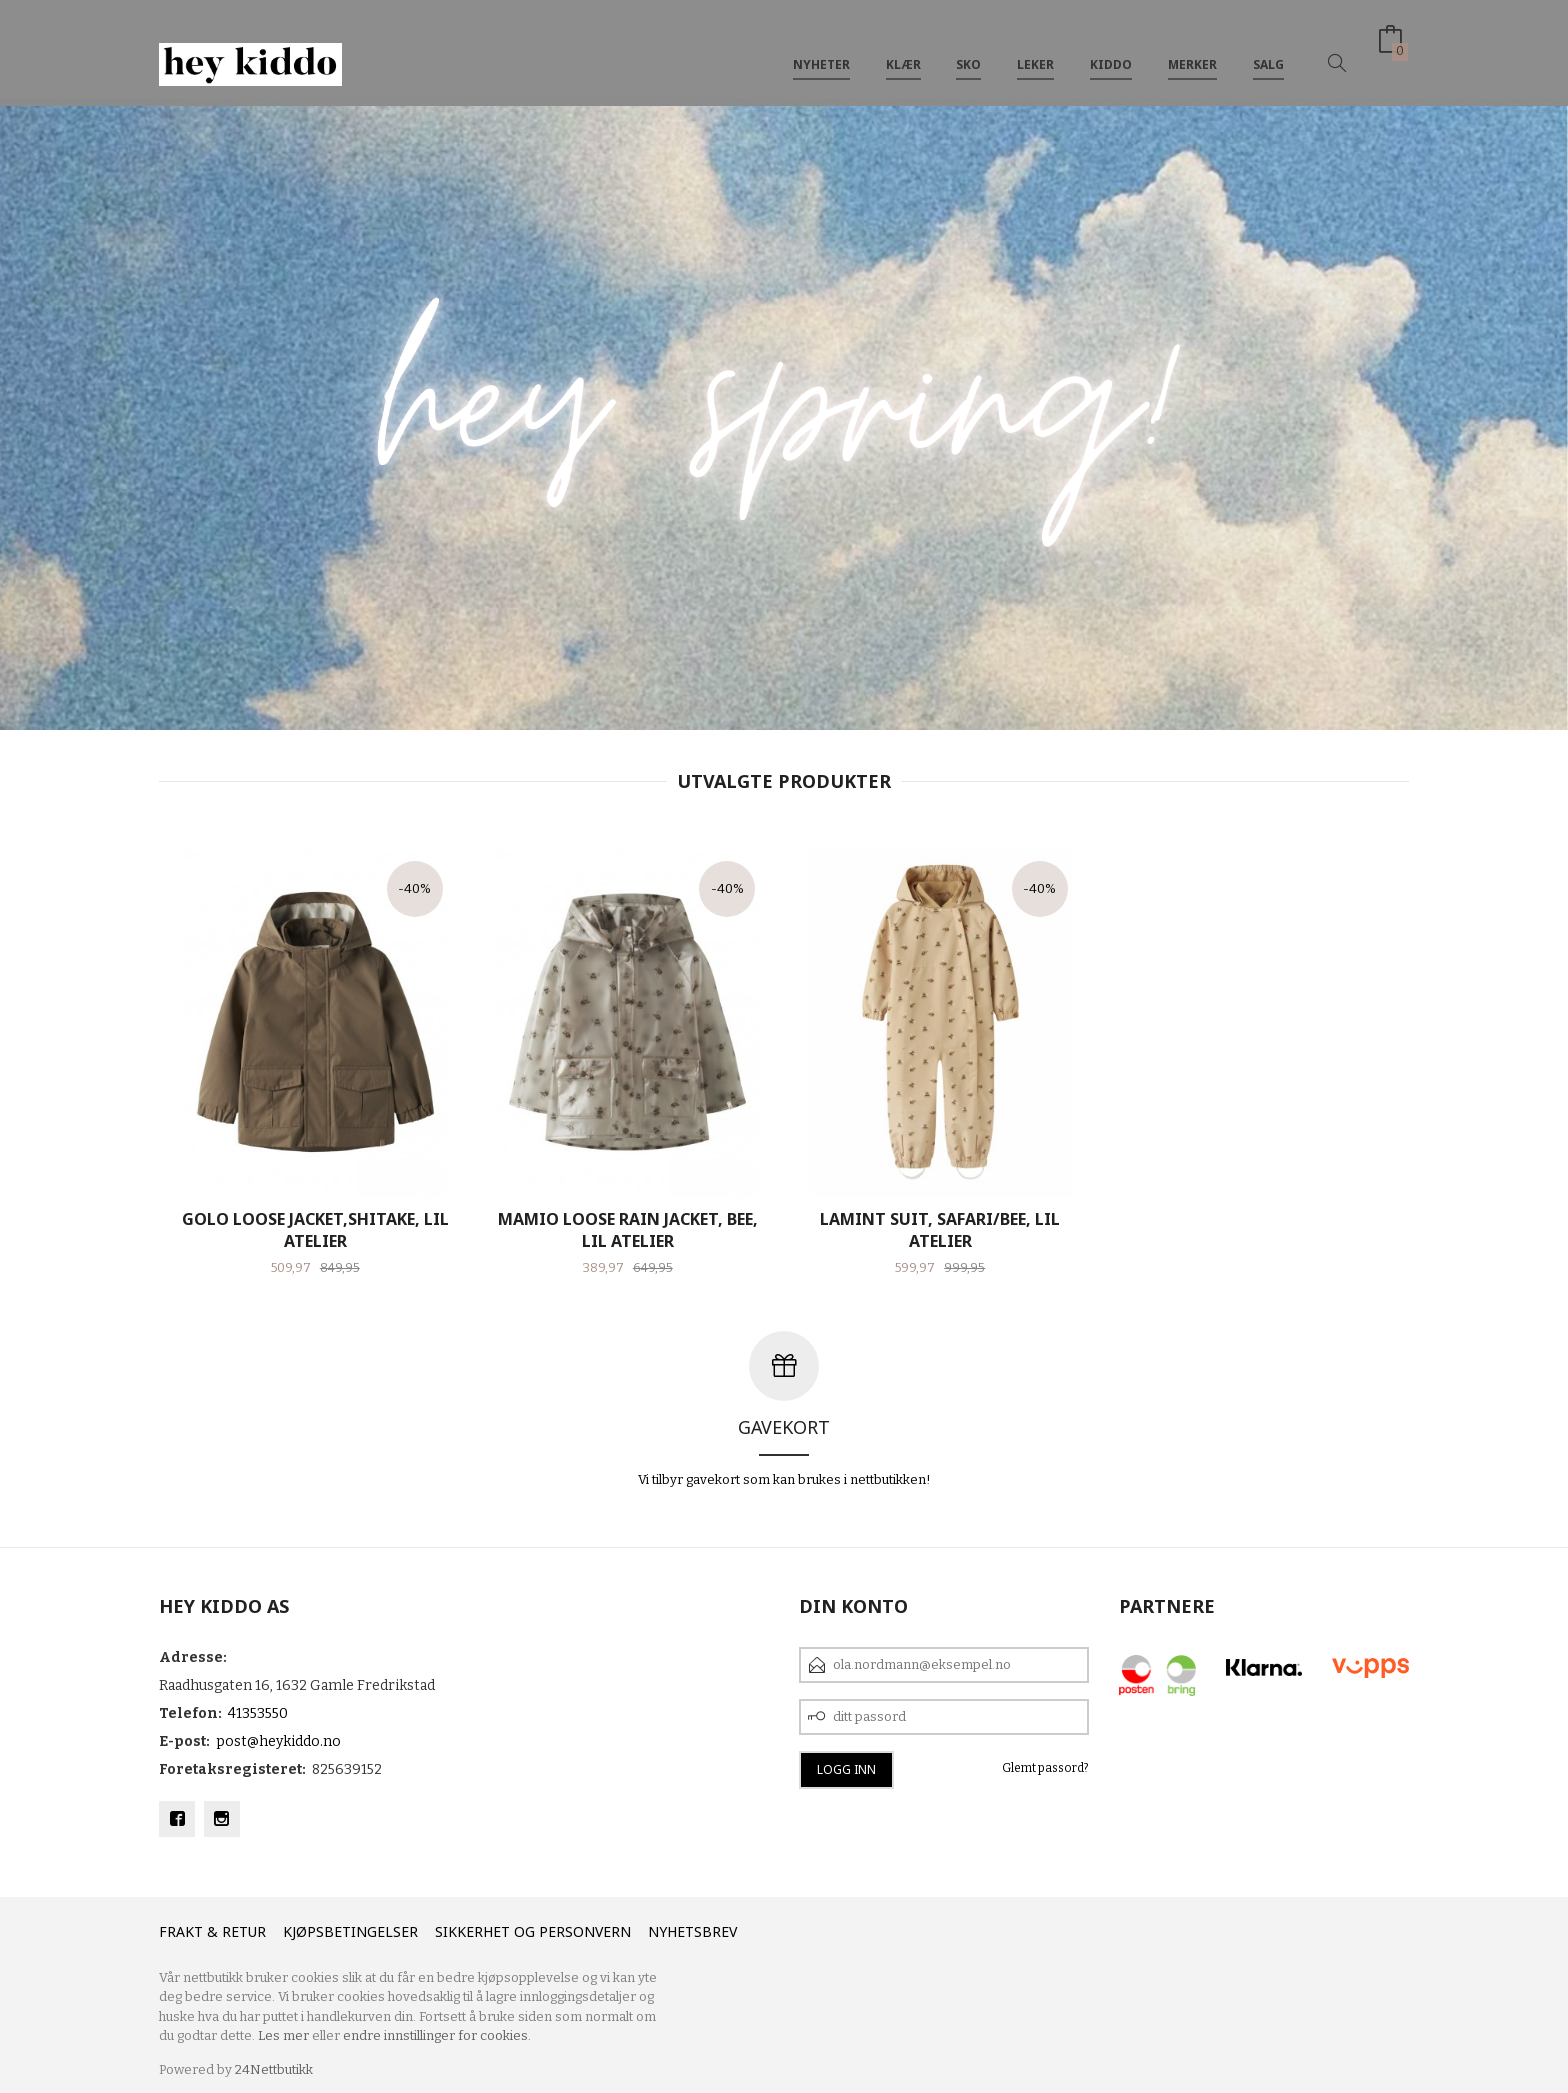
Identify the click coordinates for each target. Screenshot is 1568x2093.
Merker (1192, 48)
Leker (1035, 48)
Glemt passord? (1045, 1768)
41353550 (258, 1713)
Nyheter (821, 48)
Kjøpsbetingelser (350, 1931)
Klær (903, 48)
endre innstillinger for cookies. (437, 2035)
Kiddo (1111, 48)
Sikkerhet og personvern (533, 1931)
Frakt (181, 1931)
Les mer (283, 2035)
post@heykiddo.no (278, 1741)
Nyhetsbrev (692, 1931)
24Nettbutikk (274, 2069)
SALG (1268, 48)
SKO (968, 48)
